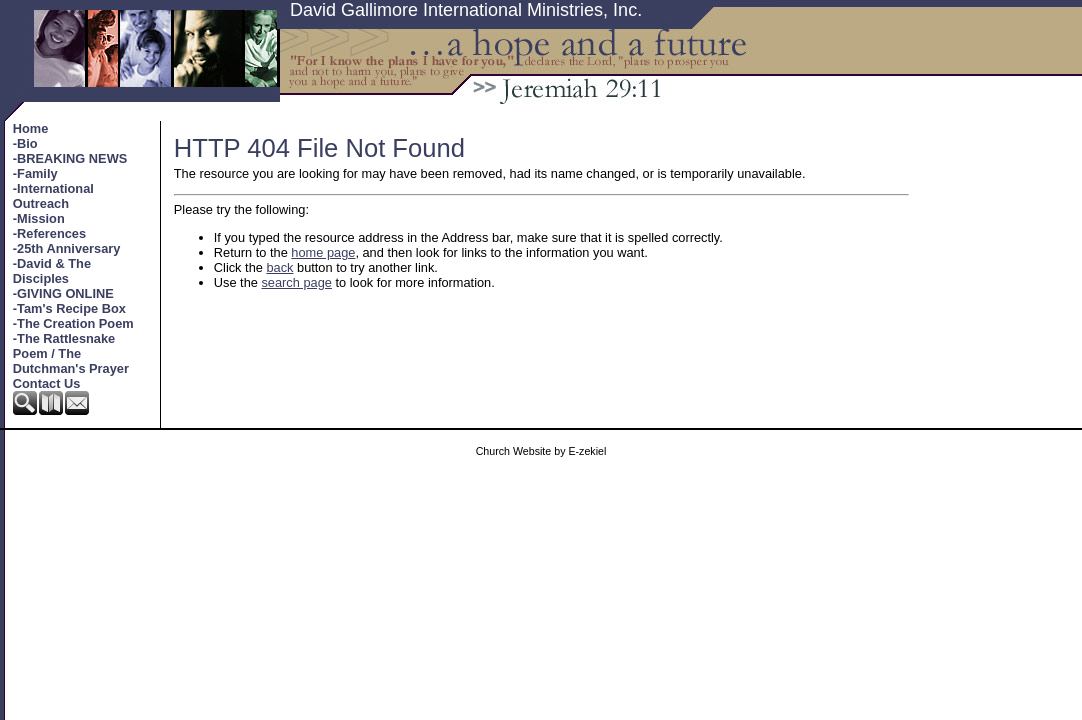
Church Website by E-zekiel (541, 451)
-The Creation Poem (73, 323)
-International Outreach (53, 196)
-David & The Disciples (52, 271)
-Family (35, 173)
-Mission (39, 218)
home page (323, 252)
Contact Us (47, 383)
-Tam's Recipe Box (69, 308)
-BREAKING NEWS (70, 158)
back (279, 267)
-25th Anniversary (67, 248)
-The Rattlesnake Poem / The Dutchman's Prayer (71, 353)
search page (296, 282)
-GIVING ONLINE (63, 293)
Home (31, 128)
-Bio (25, 143)
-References (49, 233)
